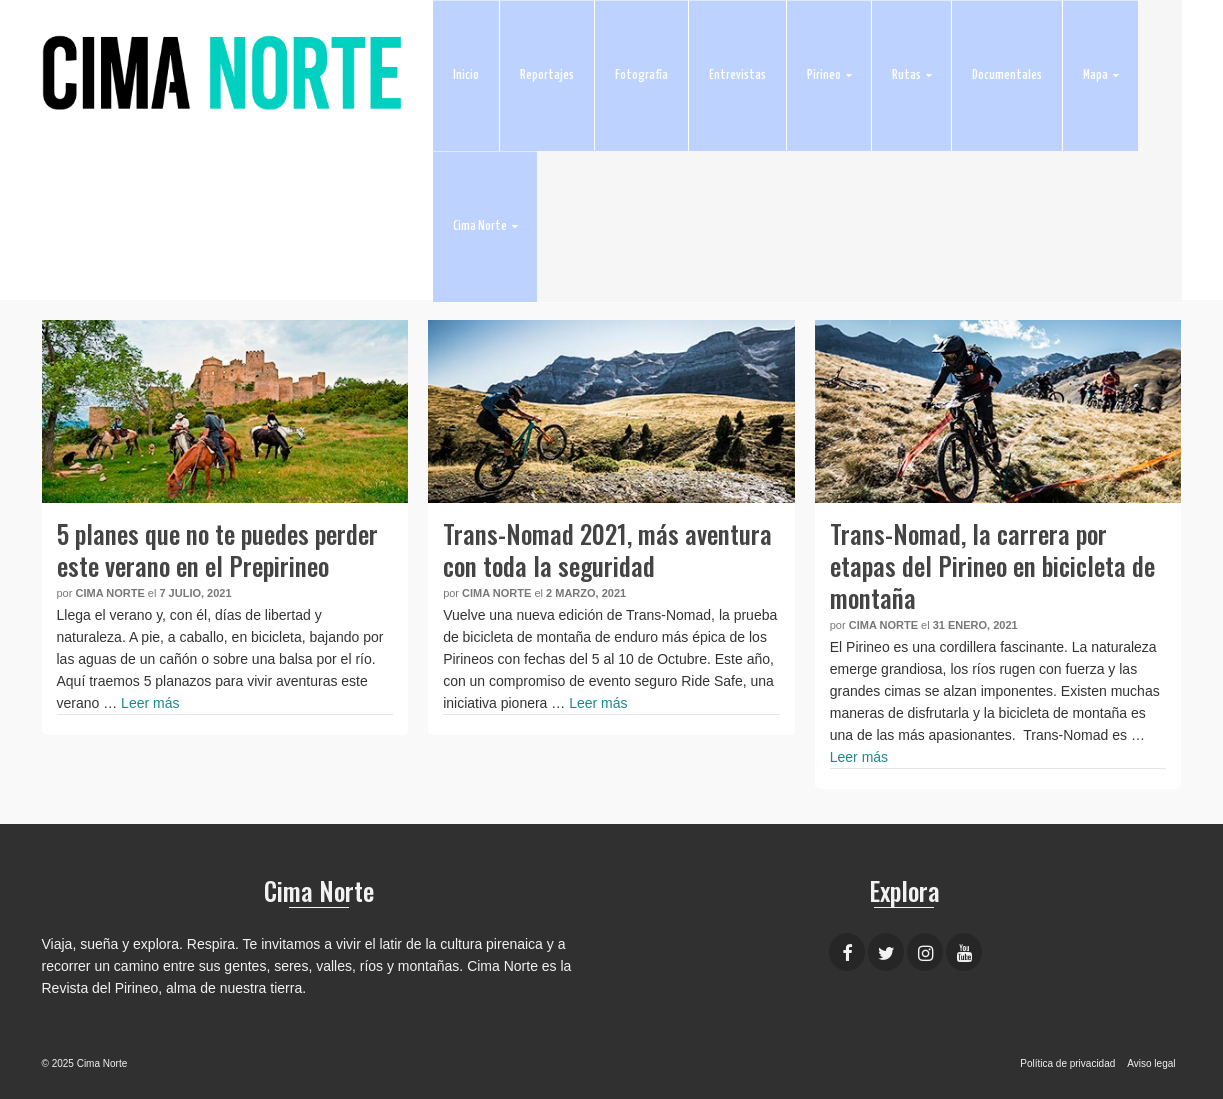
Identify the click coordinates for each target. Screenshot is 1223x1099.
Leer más (150, 703)
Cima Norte (109, 593)
